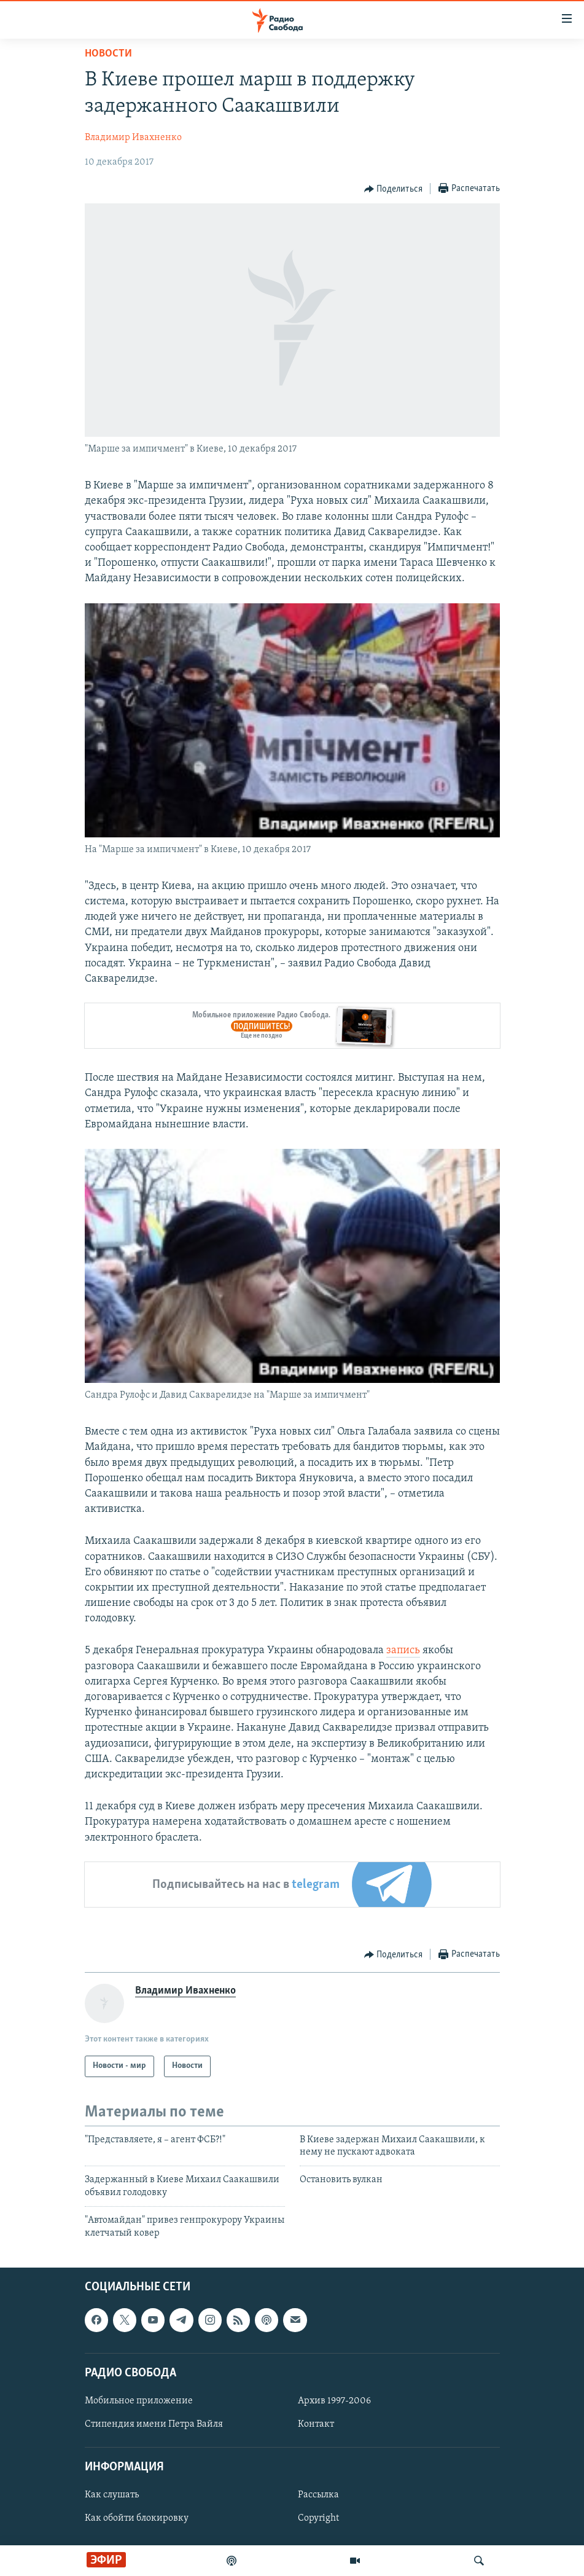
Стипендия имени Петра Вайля (154, 2424)
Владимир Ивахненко (133, 138)
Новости (108, 54)
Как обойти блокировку (137, 2518)
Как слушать (112, 2495)
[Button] (393, 189)
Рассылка (318, 2495)
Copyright (318, 2518)
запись (403, 1650)
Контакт (316, 2424)
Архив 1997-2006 (334, 2401)
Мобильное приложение (139, 2401)
